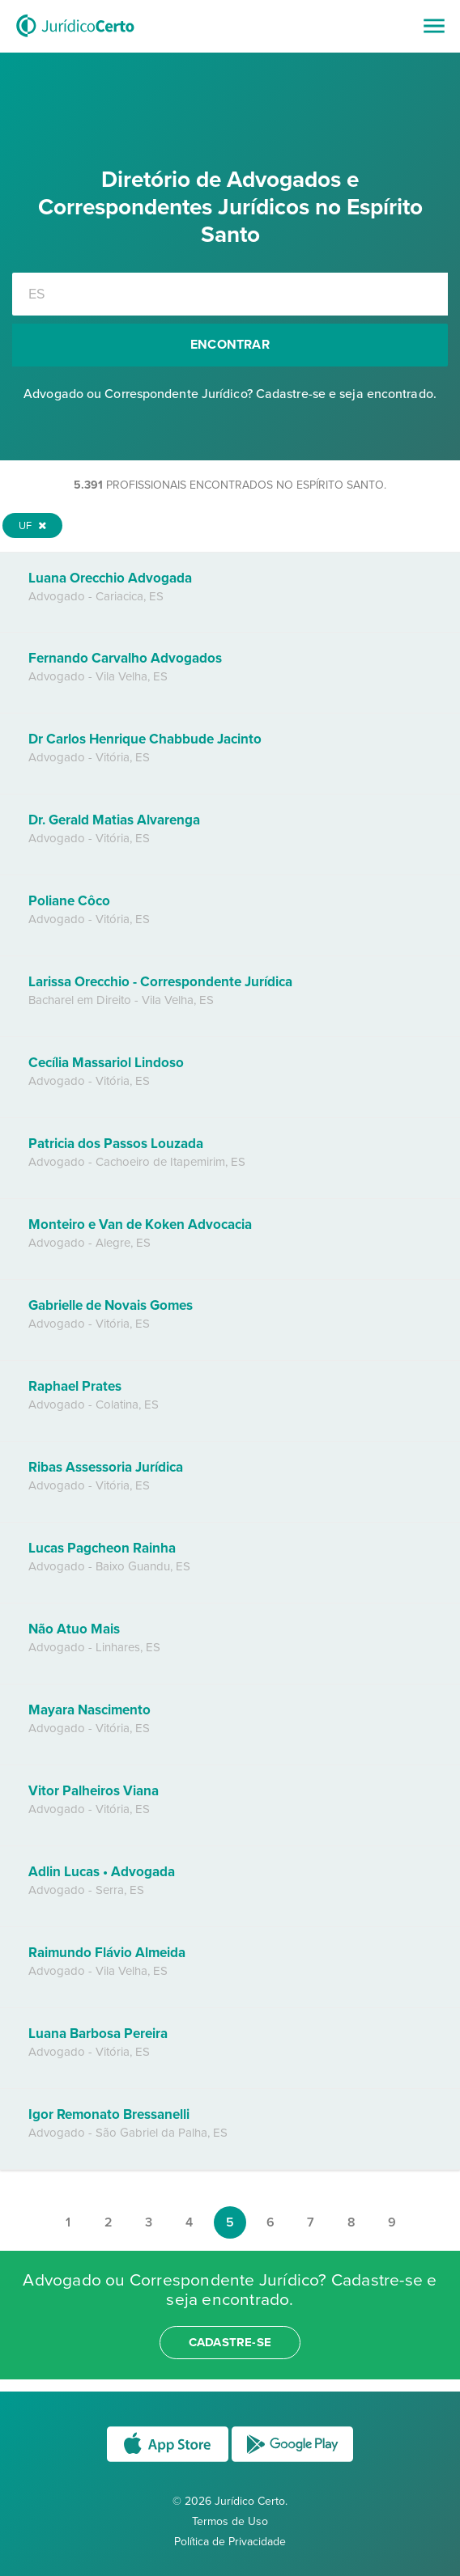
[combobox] (230, 294)
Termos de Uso (230, 2521)
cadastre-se (230, 2342)
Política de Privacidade (230, 2541)
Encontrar (230, 345)
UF (32, 525)
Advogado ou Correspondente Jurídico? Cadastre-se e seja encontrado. (230, 394)
